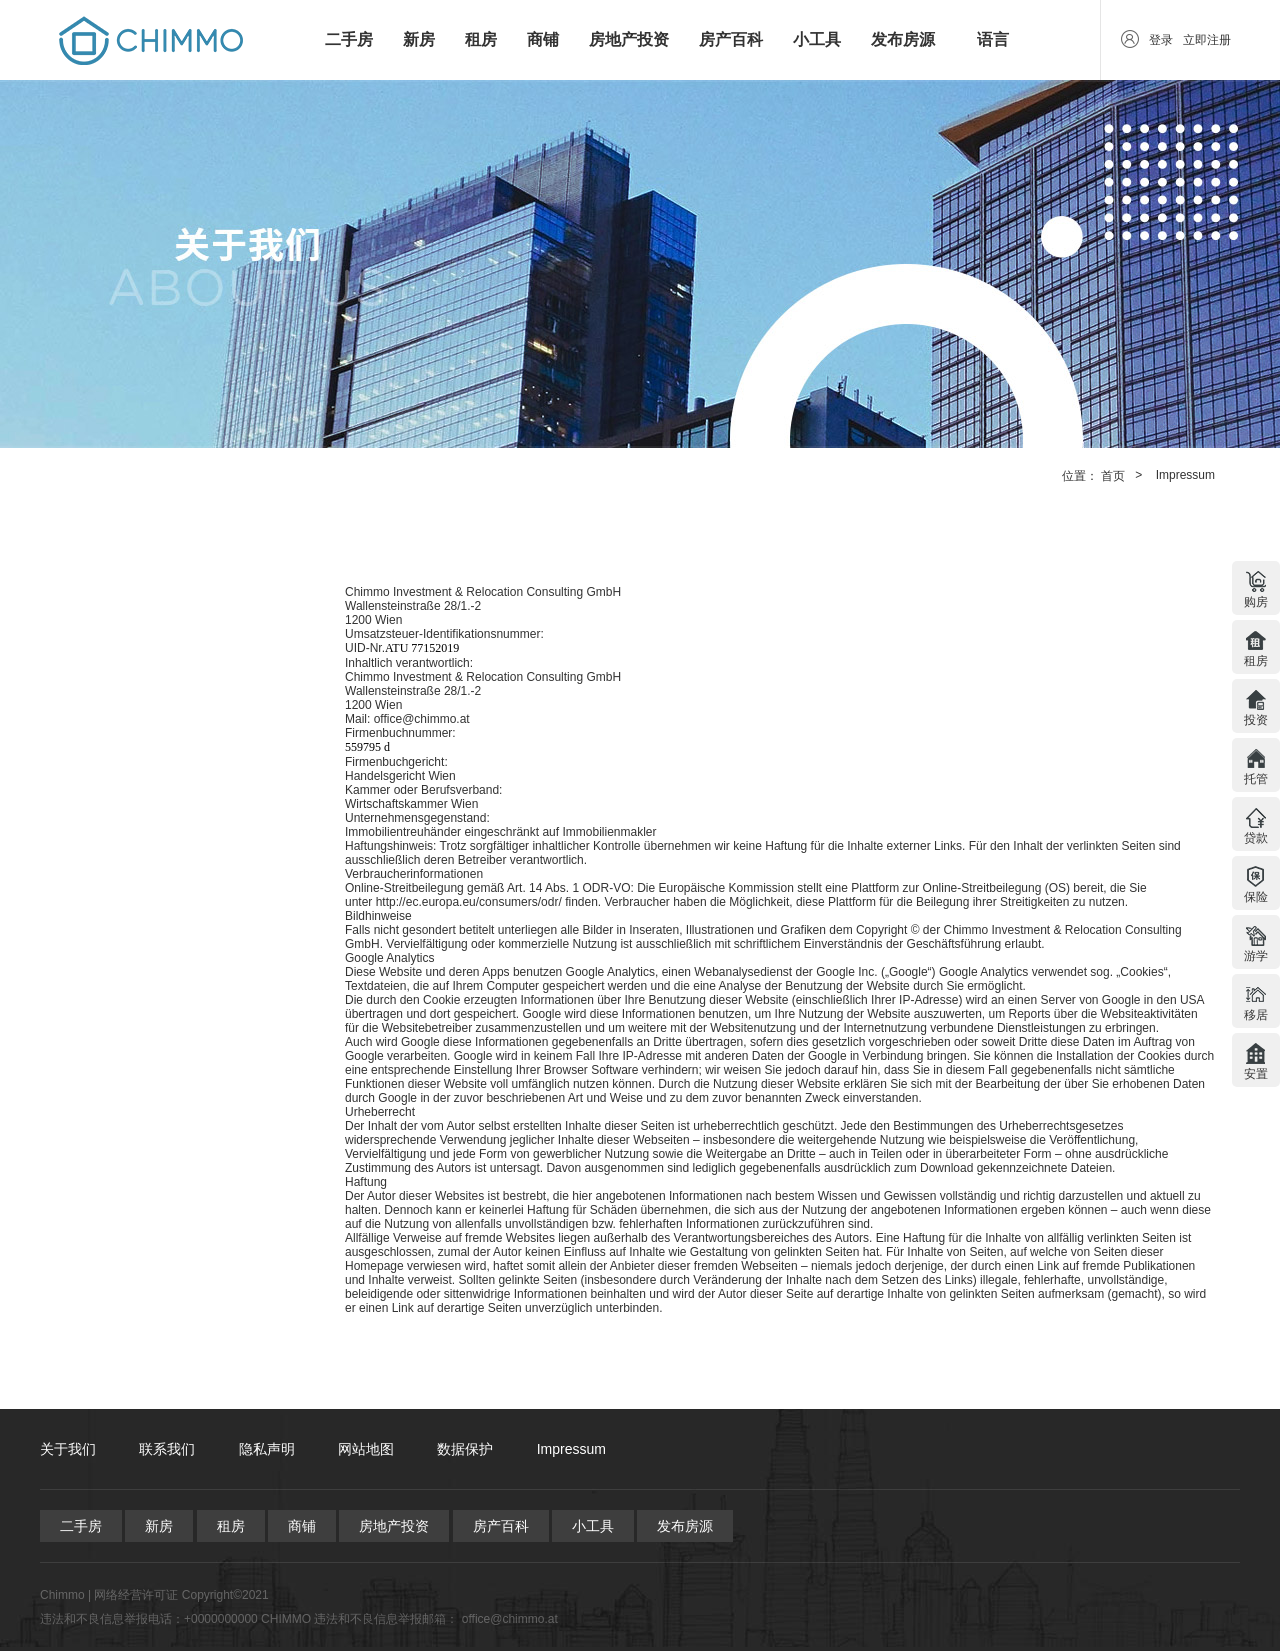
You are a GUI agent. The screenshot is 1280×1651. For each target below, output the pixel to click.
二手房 (349, 39)
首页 (1113, 476)
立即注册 (1207, 40)
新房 (419, 39)
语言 (993, 39)
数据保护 (465, 1449)
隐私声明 (267, 1449)
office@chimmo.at (510, 1619)
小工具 (817, 39)
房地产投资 (629, 39)
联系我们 (167, 1449)
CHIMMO (286, 1619)
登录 (1161, 40)
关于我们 (68, 1449)
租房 (481, 39)
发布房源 (903, 39)
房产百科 (731, 39)
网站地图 (366, 1449)
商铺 (543, 39)
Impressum (1185, 475)
